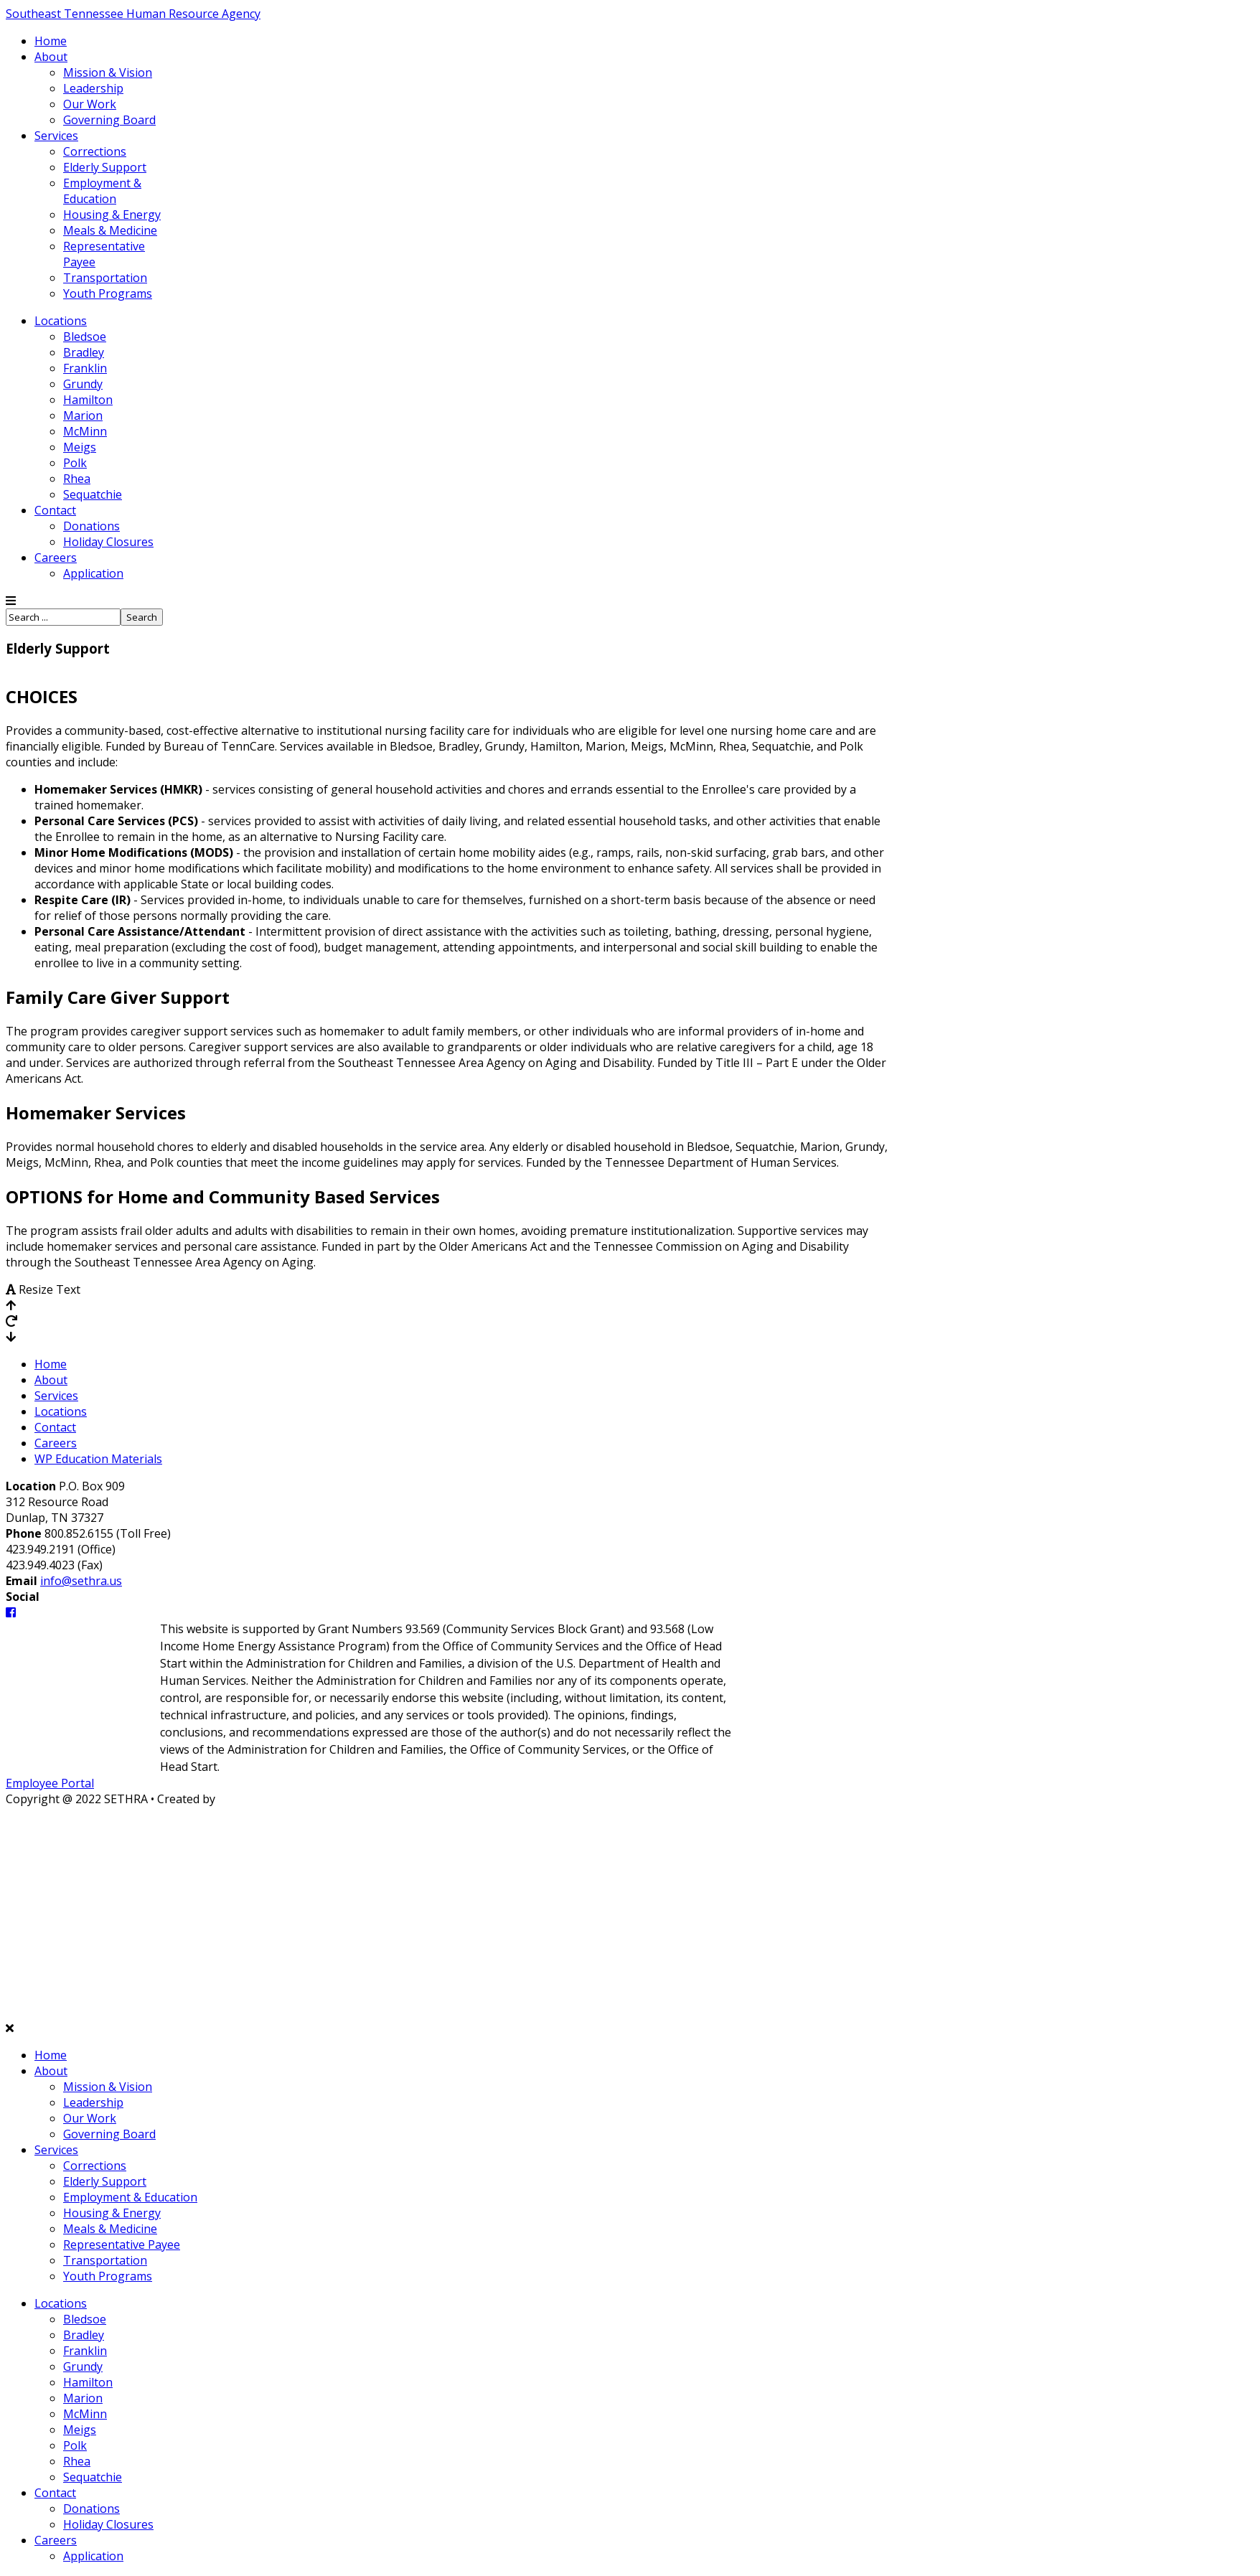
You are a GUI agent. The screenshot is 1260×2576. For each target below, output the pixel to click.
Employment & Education (102, 191)
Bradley (83, 352)
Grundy (83, 384)
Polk (75, 463)
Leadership (93, 88)
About (50, 57)
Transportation (105, 278)
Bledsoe (84, 336)
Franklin (85, 368)
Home (50, 41)
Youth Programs (107, 293)
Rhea (76, 478)
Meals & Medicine (110, 230)
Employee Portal (50, 1783)
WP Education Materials (98, 1459)
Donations (91, 526)
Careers (55, 557)
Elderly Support (104, 167)
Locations (60, 321)
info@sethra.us (81, 1581)
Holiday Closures (108, 542)
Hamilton (88, 400)
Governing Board (109, 120)
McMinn (85, 431)
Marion (83, 415)
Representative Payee (121, 2244)
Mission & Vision (107, 72)
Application (93, 573)
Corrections (94, 151)
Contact (55, 510)
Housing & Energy (112, 214)
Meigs (79, 447)
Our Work (89, 104)
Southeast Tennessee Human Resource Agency (133, 14)
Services (56, 136)
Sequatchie (92, 494)
